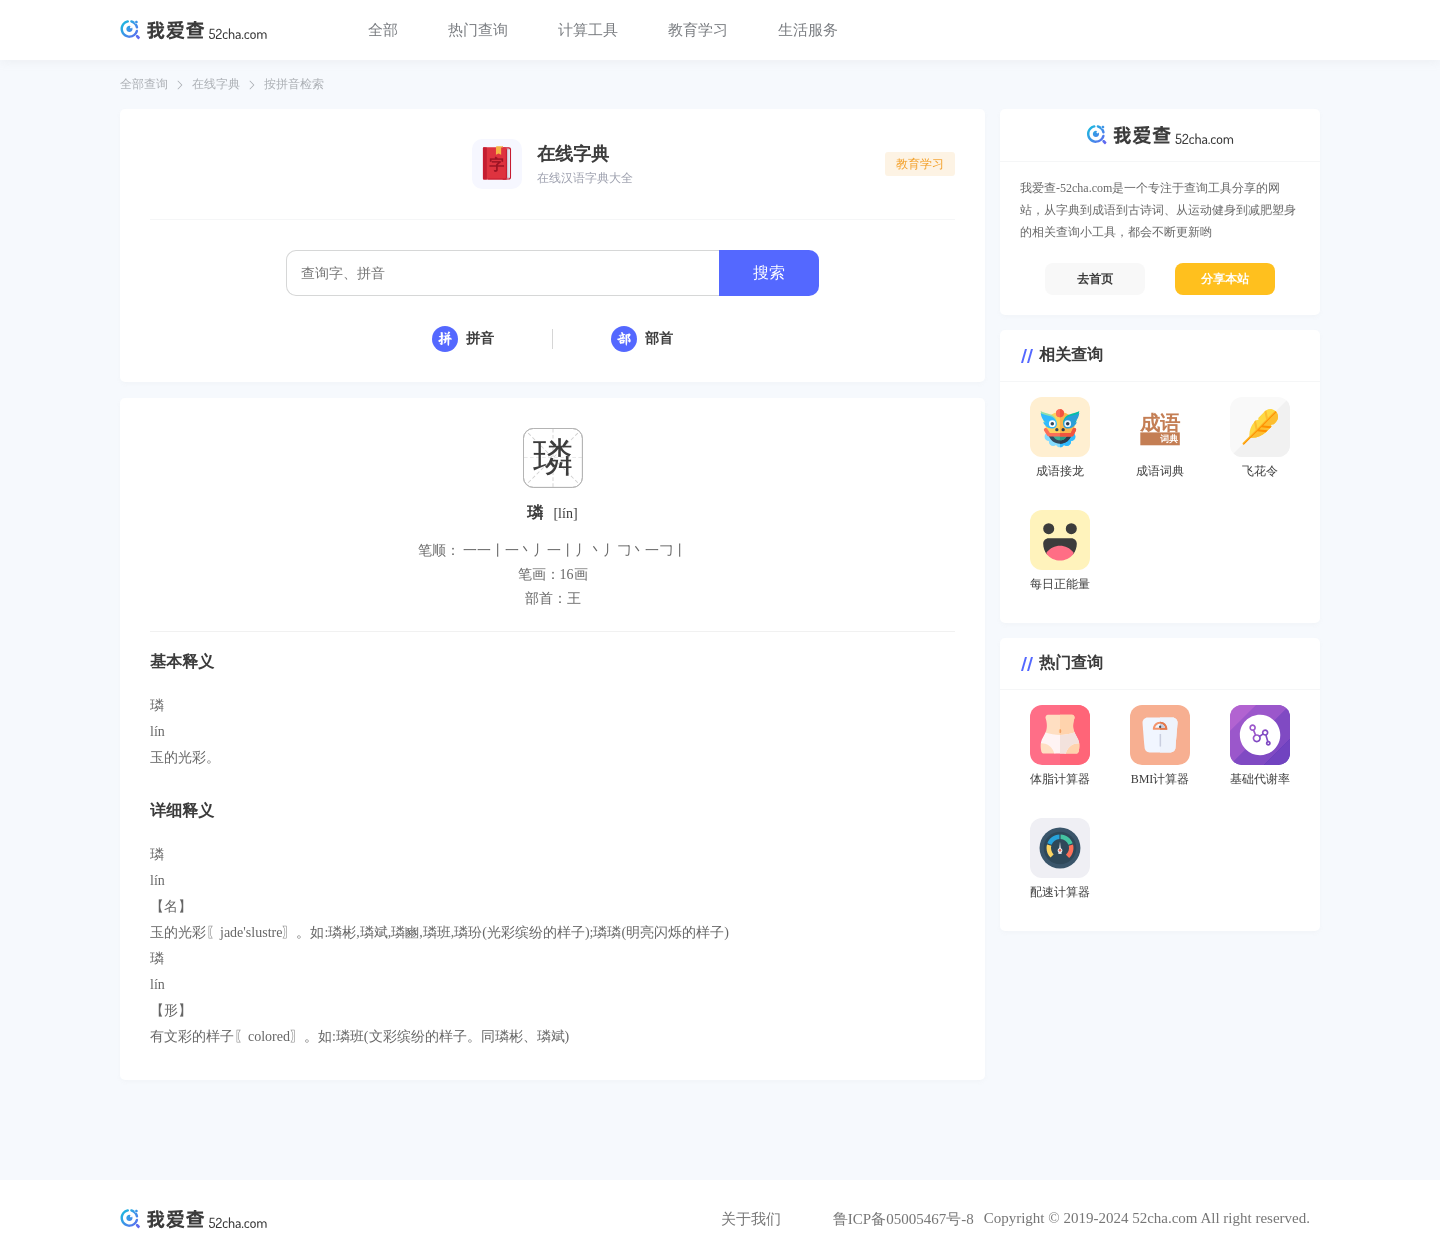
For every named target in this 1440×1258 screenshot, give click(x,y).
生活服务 (808, 30)
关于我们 (751, 1219)
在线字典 (216, 84)
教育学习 (698, 30)
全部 (383, 30)
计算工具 (588, 30)
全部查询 (144, 84)
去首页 (1095, 279)
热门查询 (478, 30)
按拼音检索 (294, 84)
